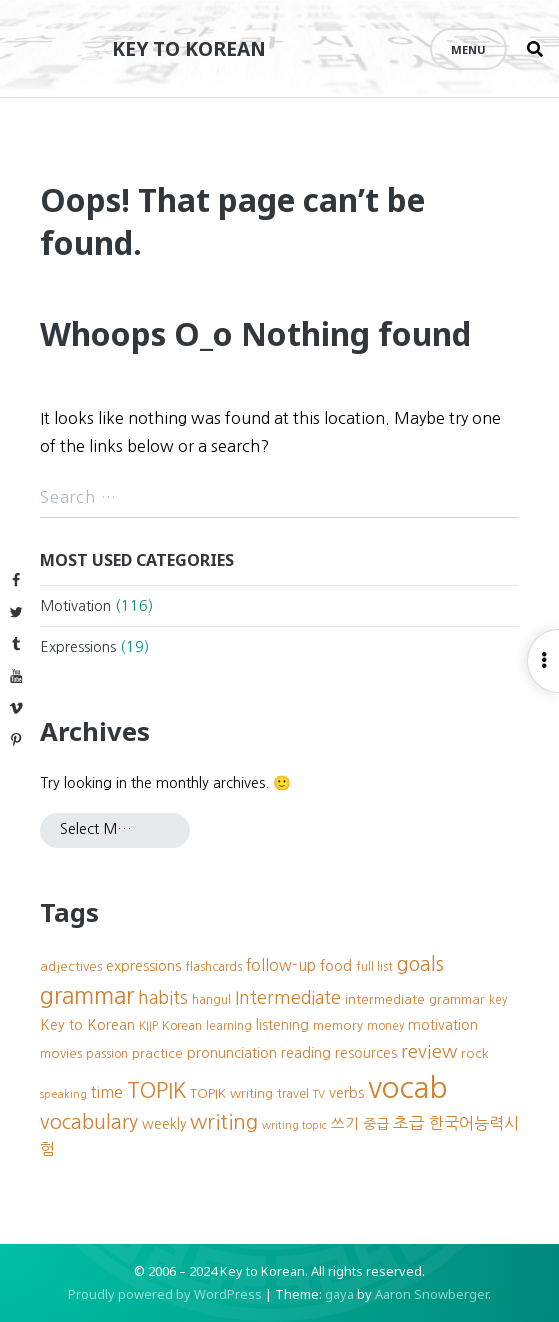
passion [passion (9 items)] (107, 1053)
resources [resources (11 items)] (366, 1053)
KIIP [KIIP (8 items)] (148, 1026)
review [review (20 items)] (429, 1051)
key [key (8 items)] (498, 1000)
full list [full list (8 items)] (374, 967)
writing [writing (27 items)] (224, 1121)
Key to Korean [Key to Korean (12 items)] (87, 1025)
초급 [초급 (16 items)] (409, 1123)
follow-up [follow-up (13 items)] (281, 965)
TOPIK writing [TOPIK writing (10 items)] (231, 1093)
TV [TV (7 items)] (319, 1094)
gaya (339, 1294)
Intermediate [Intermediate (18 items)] (288, 998)
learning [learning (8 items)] (229, 1026)
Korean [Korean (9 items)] (182, 1025)
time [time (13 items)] (107, 1092)
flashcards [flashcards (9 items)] (213, 966)
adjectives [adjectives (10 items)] (71, 966)
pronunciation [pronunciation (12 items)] (232, 1053)
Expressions (78, 647)
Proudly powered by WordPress (165, 1294)
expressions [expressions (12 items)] (143, 966)
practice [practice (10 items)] (157, 1053)
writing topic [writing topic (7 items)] (294, 1125)
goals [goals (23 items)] (420, 964)
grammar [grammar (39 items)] (87, 995)
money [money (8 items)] (385, 1026)
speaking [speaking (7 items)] (63, 1094)
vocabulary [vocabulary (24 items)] (89, 1122)
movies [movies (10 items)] (61, 1053)
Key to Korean (189, 48)
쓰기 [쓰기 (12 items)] (345, 1124)
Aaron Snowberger (431, 1294)
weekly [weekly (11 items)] (164, 1124)
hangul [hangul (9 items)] (211, 999)
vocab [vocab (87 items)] (408, 1087)
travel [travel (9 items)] (293, 1093)
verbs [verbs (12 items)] (346, 1093)
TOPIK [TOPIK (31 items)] (156, 1090)
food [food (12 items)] (336, 966)
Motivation (75, 606)
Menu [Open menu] (468, 49)
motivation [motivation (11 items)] (443, 1025)
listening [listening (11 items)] (282, 1025)
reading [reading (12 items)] (306, 1053)
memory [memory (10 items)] (338, 1025)
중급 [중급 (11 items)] (376, 1124)
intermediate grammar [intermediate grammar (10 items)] (415, 999)
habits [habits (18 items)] (163, 998)
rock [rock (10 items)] (475, 1053)
